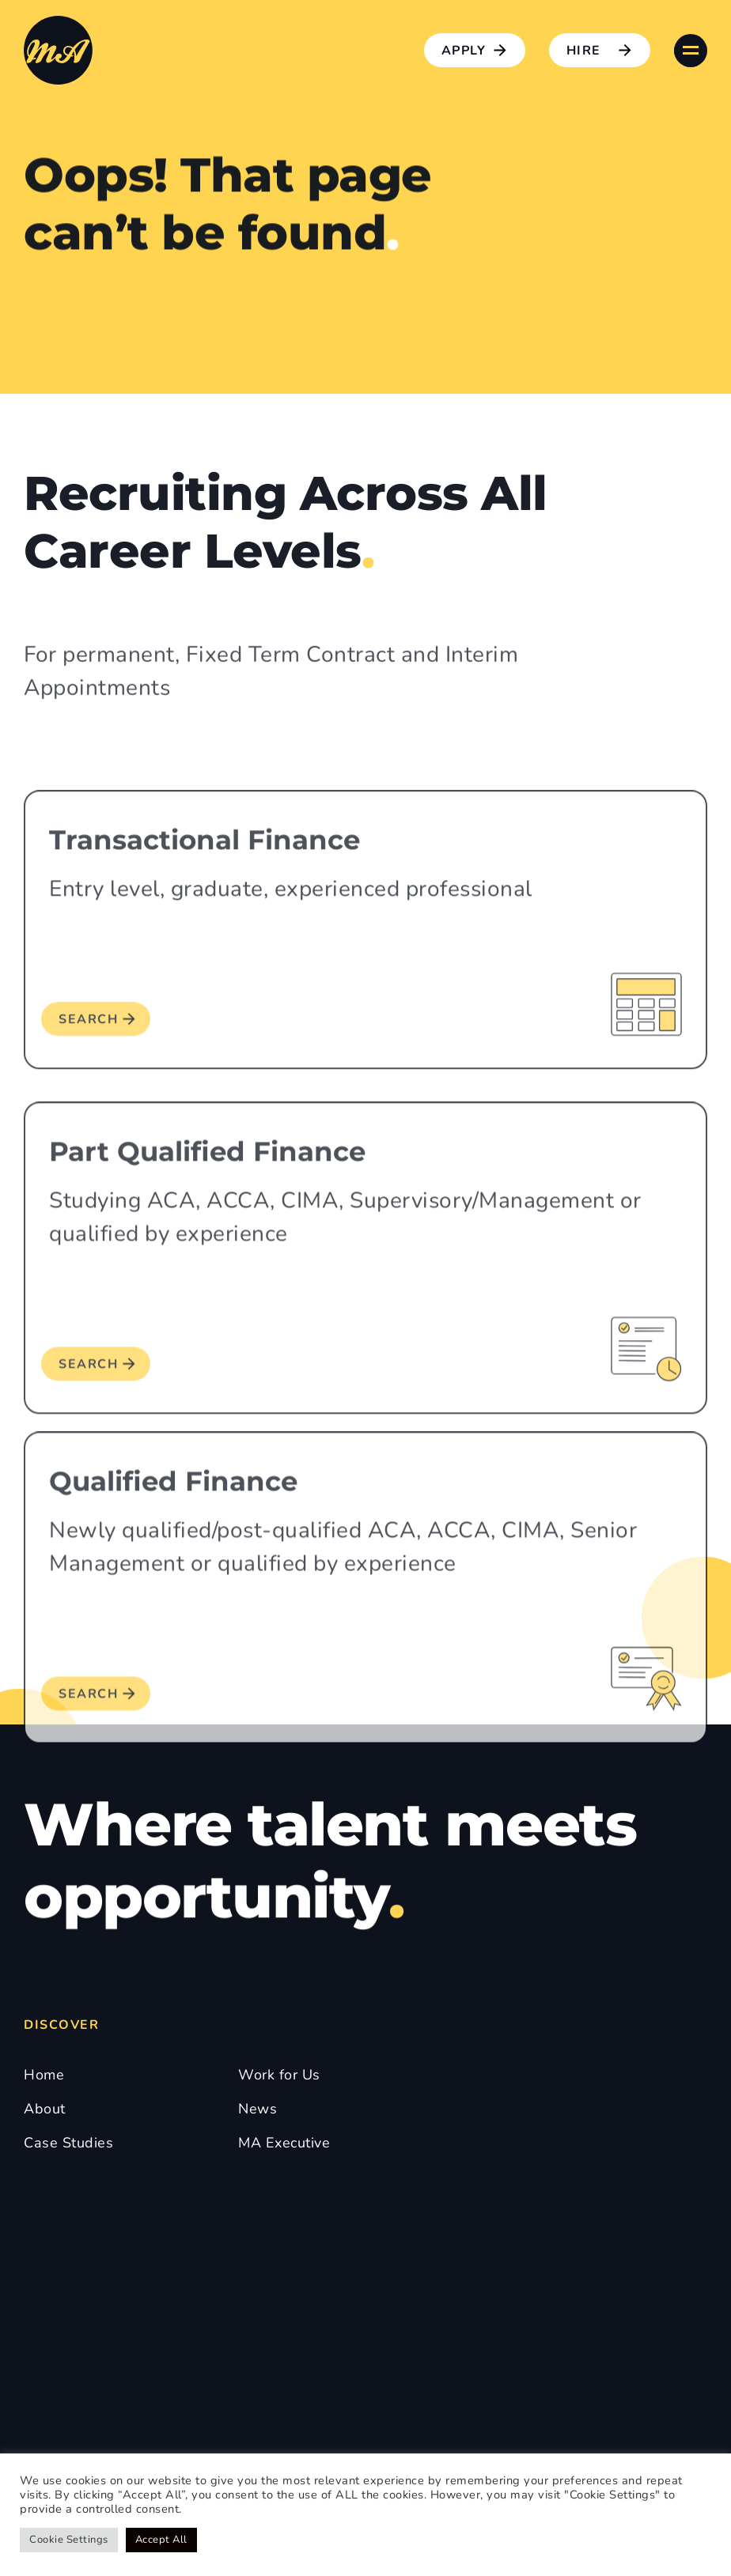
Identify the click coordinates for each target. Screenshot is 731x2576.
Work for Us (279, 2074)
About (45, 2108)
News (257, 2108)
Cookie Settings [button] (68, 2540)
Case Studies (68, 2142)
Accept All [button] (161, 2540)
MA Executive (284, 2142)
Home (44, 2074)
